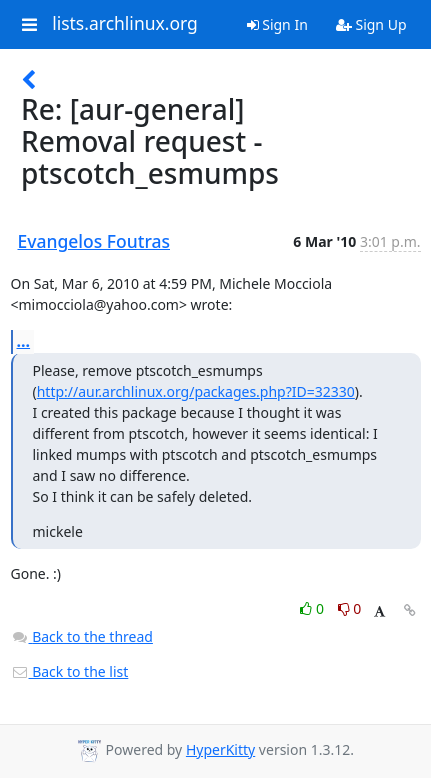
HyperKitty (220, 749)
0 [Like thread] (313, 608)
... (24, 341)
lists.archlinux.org (125, 24)
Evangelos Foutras (94, 241)
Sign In (277, 24)
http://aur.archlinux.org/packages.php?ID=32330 (196, 391)
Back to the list (70, 671)
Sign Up (371, 24)
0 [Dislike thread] (350, 608)
